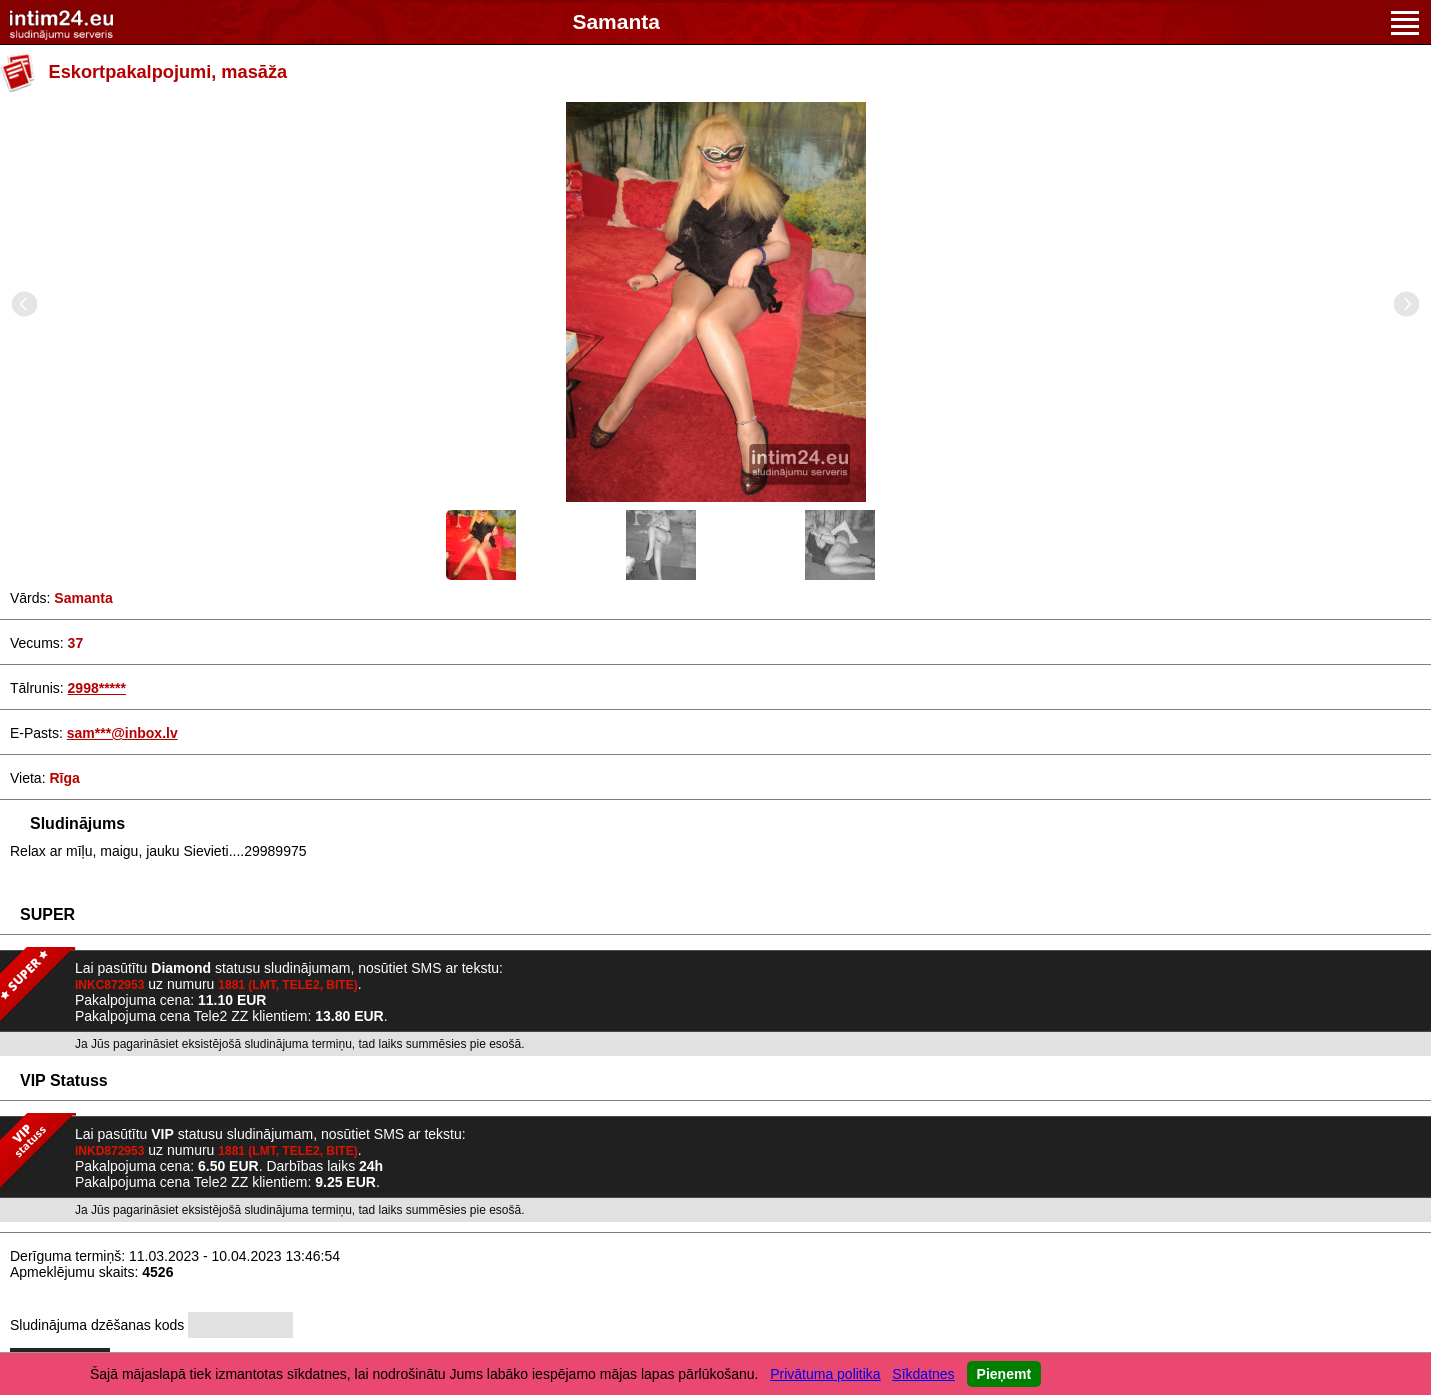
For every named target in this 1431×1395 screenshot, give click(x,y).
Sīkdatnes (923, 1374)
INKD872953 (109, 1151)
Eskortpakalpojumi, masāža (168, 72)
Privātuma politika (825, 1374)
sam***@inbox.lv (122, 733)
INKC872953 (109, 985)
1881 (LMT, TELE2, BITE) (287, 985)
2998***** (97, 688)
